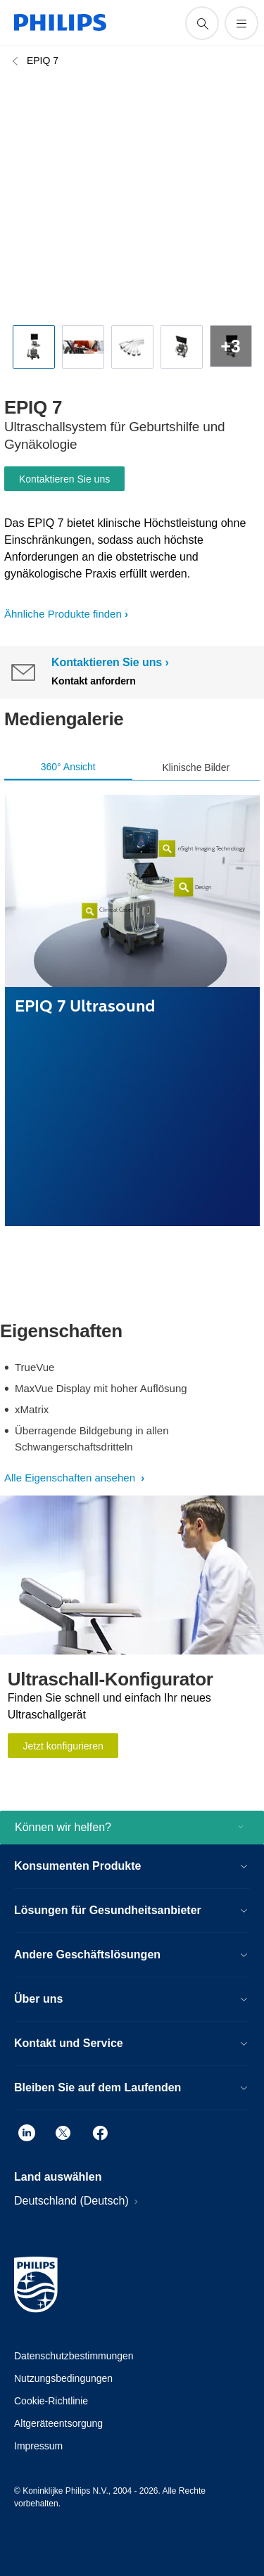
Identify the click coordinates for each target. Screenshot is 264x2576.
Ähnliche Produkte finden (63, 614)
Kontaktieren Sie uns (64, 479)
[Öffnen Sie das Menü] (241, 23)
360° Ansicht (68, 766)
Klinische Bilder (196, 767)
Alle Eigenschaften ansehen (71, 1478)
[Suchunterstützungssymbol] (202, 23)
